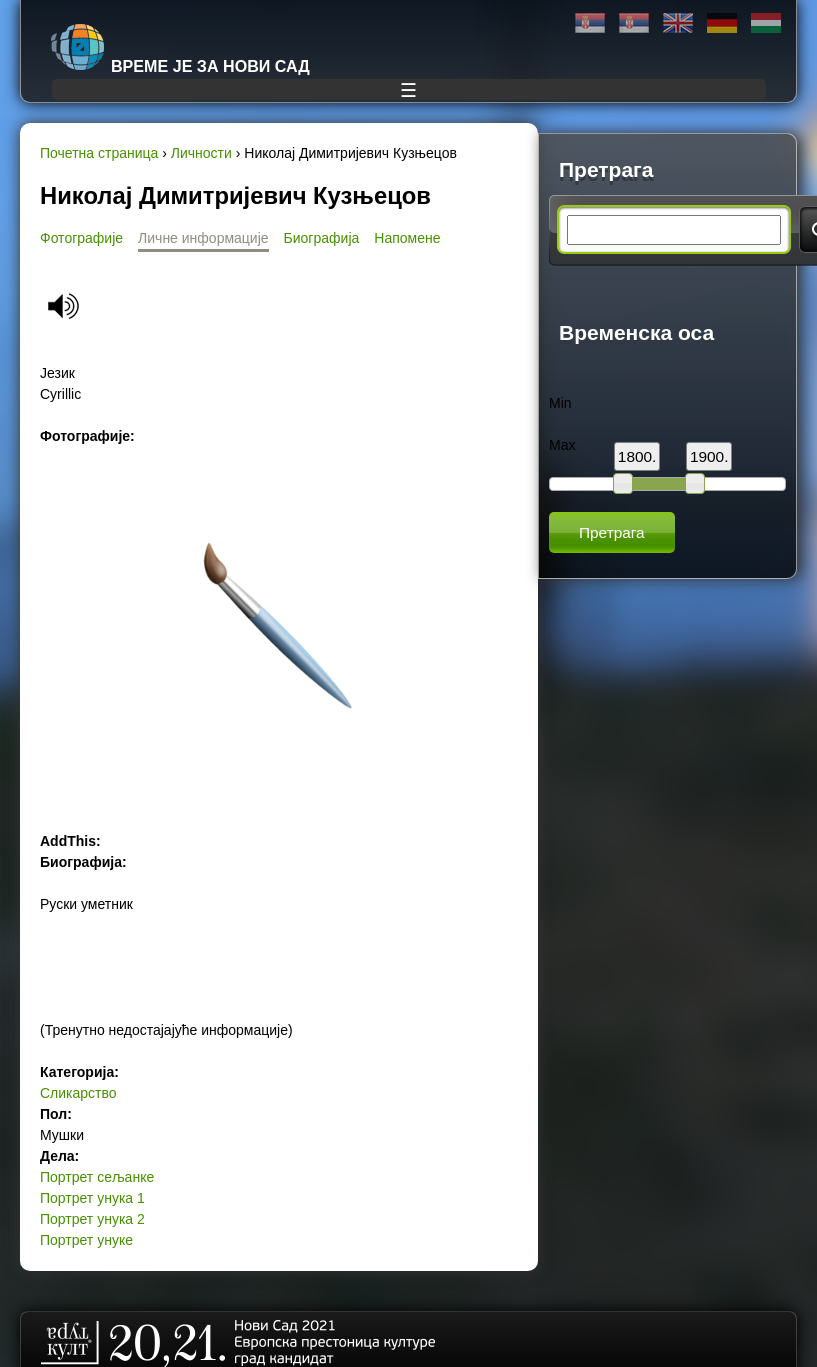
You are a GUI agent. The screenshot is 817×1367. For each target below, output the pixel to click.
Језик (57, 373)
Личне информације (203, 238)
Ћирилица (590, 23)
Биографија (322, 238)
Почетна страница (99, 153)
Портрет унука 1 (92, 1198)
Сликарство (78, 1093)
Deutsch (722, 23)
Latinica (634, 23)
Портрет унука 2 (92, 1219)
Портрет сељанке (97, 1177)
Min (560, 403)
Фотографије (81, 238)
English (678, 23)
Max (562, 445)
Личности (201, 153)
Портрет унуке (86, 1240)
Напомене (407, 238)
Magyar (766, 23)
